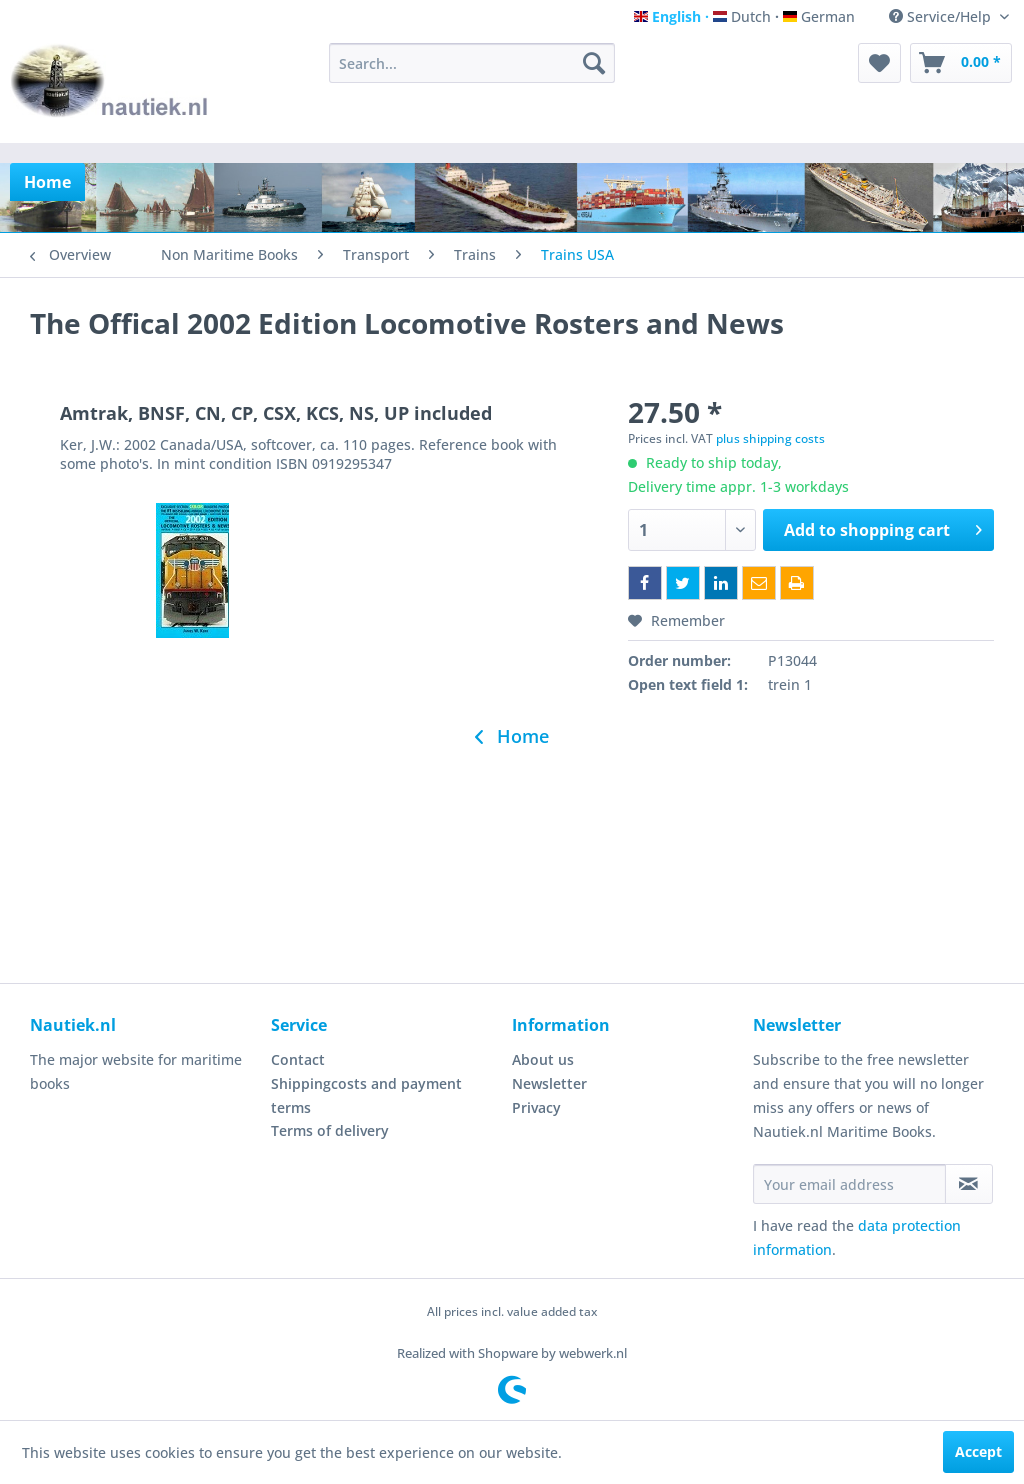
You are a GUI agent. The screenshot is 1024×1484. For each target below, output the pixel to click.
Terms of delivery (330, 1130)
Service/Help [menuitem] (942, 16)
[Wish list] (879, 63)
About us (543, 1059)
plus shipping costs (770, 438)
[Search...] (472, 63)
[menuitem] (472, 63)
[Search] (594, 63)
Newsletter (549, 1083)
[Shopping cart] (961, 63)
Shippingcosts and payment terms (366, 1095)
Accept (978, 1451)
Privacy (536, 1107)
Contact (298, 1059)
